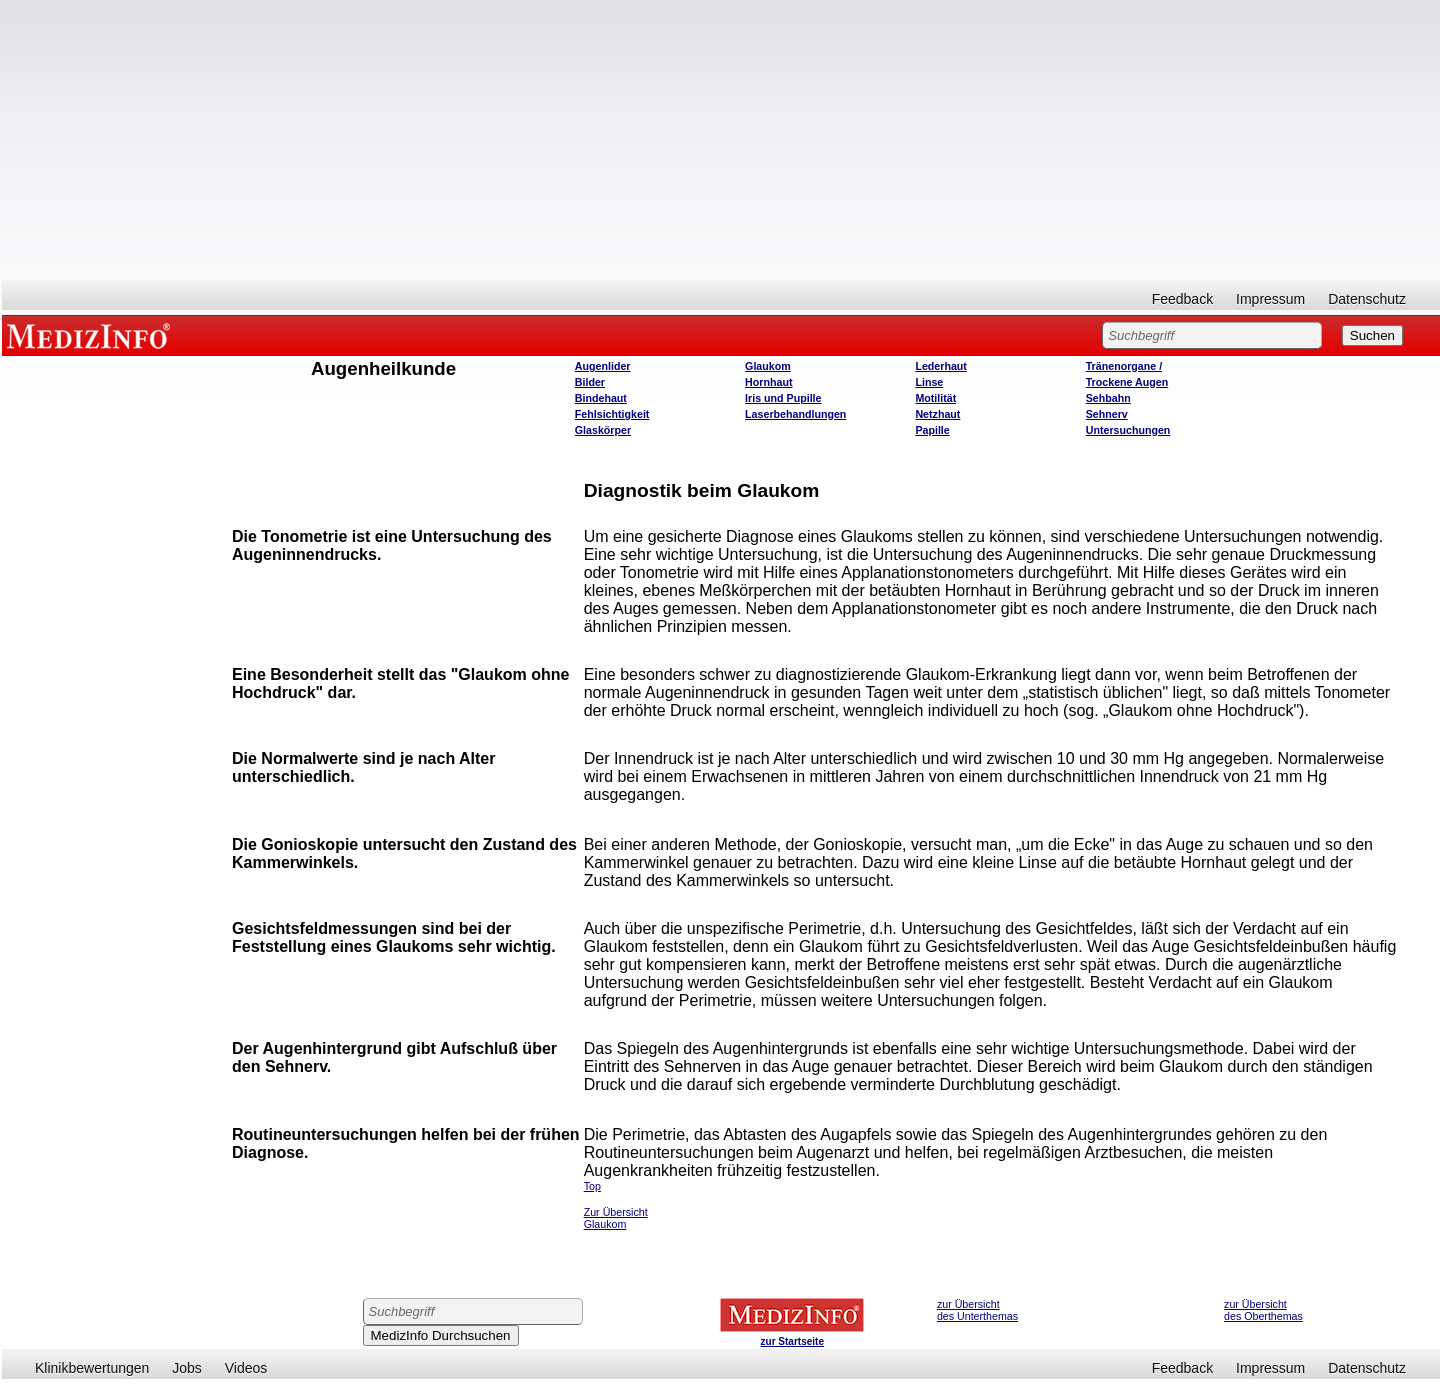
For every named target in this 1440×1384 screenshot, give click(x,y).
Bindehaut (601, 398)
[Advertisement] (721, 140)
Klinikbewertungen (92, 1368)
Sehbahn (1108, 398)
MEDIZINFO (92, 335)
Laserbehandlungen (795, 414)
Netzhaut (937, 414)
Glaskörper (603, 430)
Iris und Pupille (783, 398)
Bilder (590, 382)
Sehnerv (1107, 414)
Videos (246, 1368)
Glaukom (768, 366)
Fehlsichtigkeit (612, 414)
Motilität (935, 398)
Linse (929, 382)
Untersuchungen (1128, 430)
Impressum (1270, 299)
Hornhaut (768, 382)
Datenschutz (1367, 299)
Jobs (187, 1368)
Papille (932, 430)
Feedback (1182, 299)
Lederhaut (941, 366)
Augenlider (603, 366)
